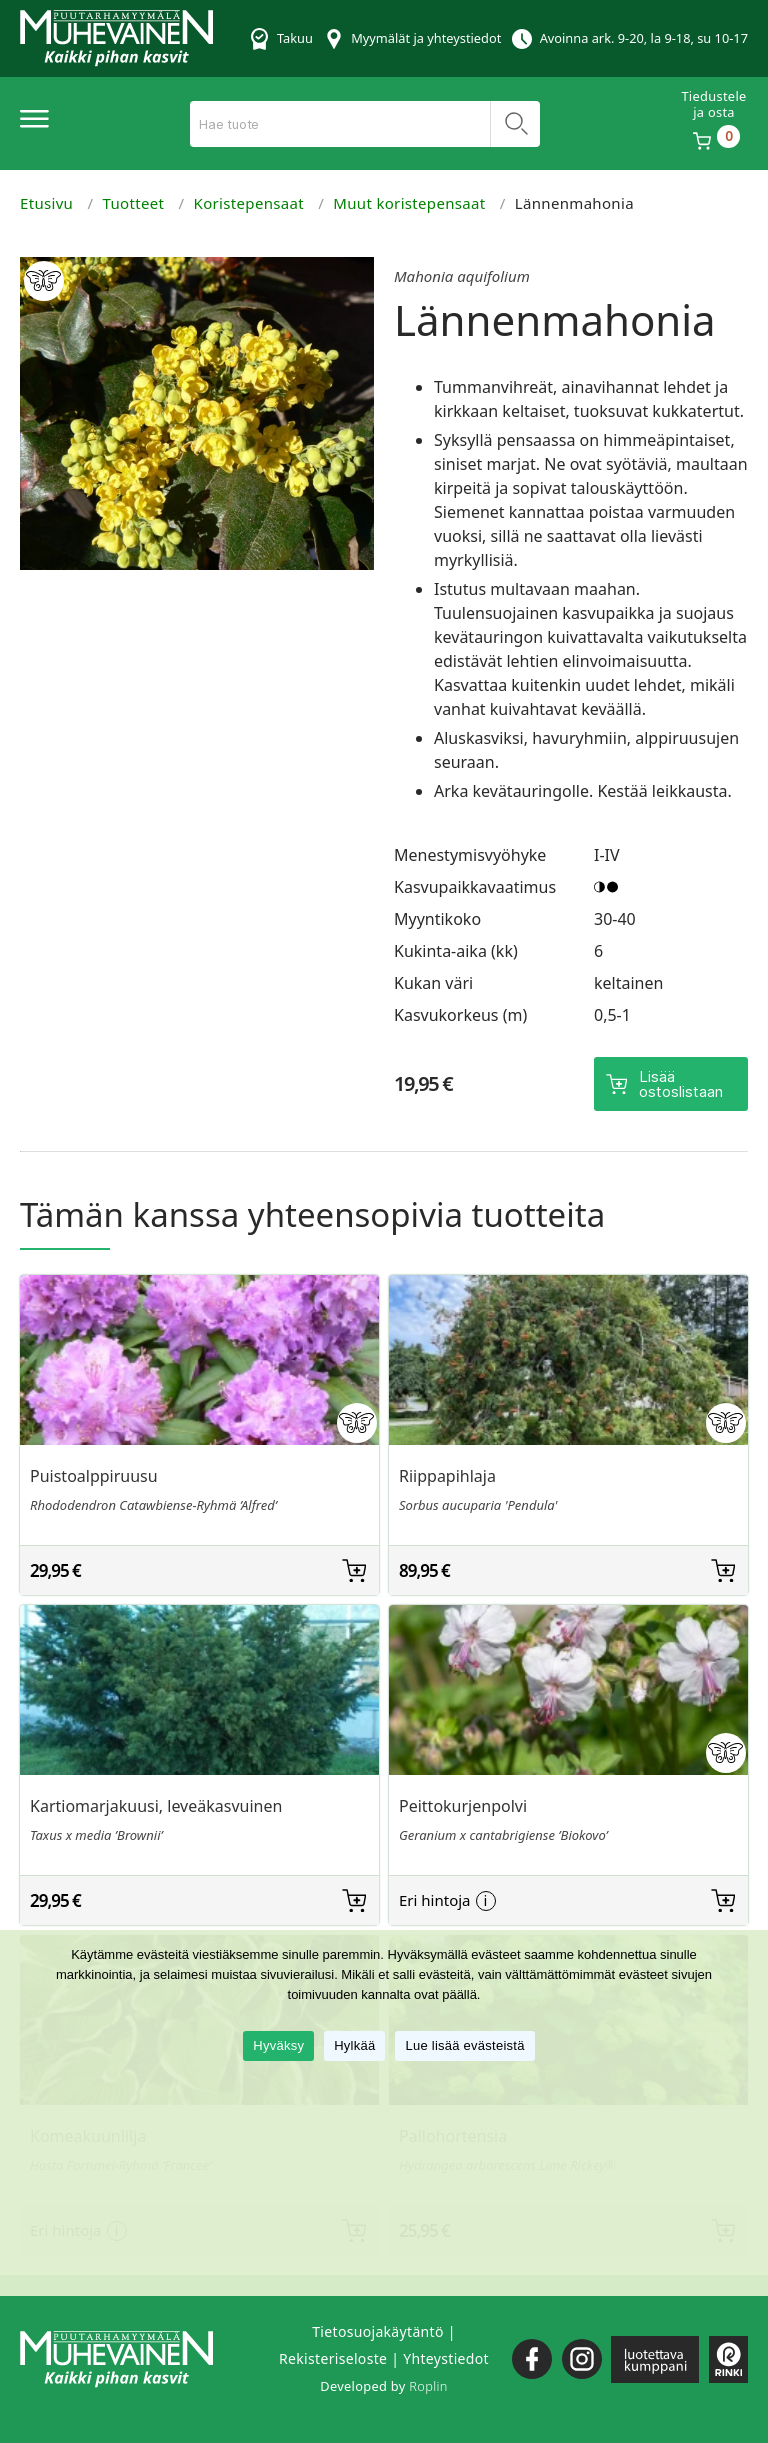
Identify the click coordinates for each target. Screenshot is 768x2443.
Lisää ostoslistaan (681, 1084)
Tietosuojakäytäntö (377, 2331)
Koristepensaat (249, 203)
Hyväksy (278, 2045)
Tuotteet (134, 203)
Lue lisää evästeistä (464, 2045)
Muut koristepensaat (409, 203)
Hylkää (354, 2045)
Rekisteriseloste (333, 2358)
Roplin (428, 2386)
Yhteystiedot (446, 2358)
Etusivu (46, 203)
